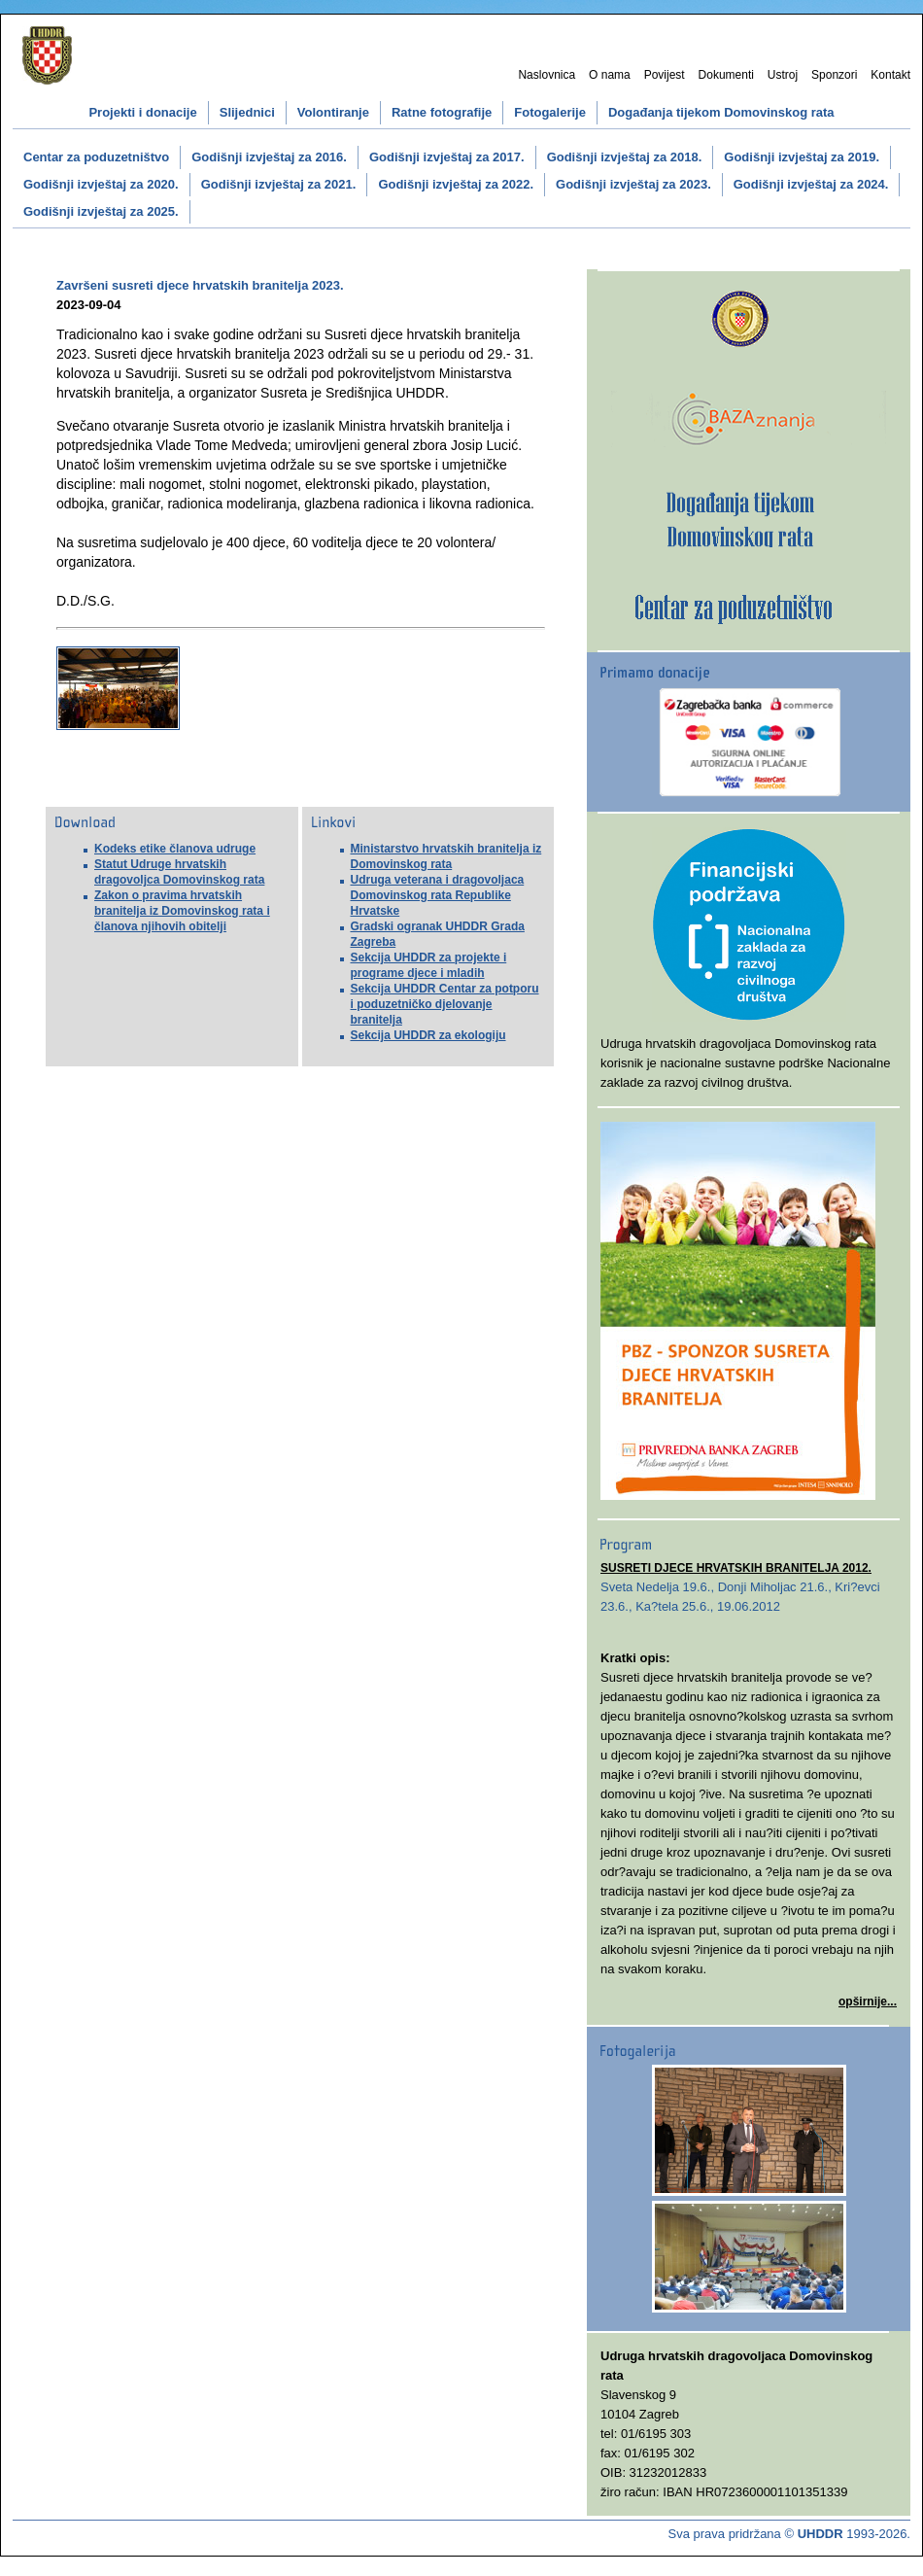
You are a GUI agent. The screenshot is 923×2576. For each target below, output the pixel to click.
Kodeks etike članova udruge (175, 848)
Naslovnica (546, 75)
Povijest (664, 75)
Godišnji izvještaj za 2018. (624, 157)
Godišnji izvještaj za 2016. (269, 157)
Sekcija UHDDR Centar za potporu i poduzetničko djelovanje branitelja (445, 1004)
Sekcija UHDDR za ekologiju (428, 1035)
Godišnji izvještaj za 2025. (101, 211)
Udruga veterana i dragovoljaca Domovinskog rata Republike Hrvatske (438, 895)
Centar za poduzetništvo (96, 157)
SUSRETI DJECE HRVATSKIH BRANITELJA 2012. (736, 1568)
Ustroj (783, 75)
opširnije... (867, 2001)
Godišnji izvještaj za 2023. (633, 184)
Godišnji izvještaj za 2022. (455, 184)
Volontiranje (333, 112)
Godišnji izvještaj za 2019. (801, 157)
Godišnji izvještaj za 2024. (811, 184)
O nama (610, 75)
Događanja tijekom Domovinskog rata (721, 112)
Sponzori (834, 75)
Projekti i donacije (142, 112)
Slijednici (247, 112)
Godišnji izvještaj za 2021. (279, 184)
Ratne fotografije (442, 112)
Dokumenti (726, 75)
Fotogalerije (550, 112)
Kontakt (890, 75)
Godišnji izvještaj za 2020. (101, 184)
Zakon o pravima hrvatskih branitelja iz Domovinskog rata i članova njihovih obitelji (182, 910)
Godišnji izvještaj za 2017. (447, 157)
